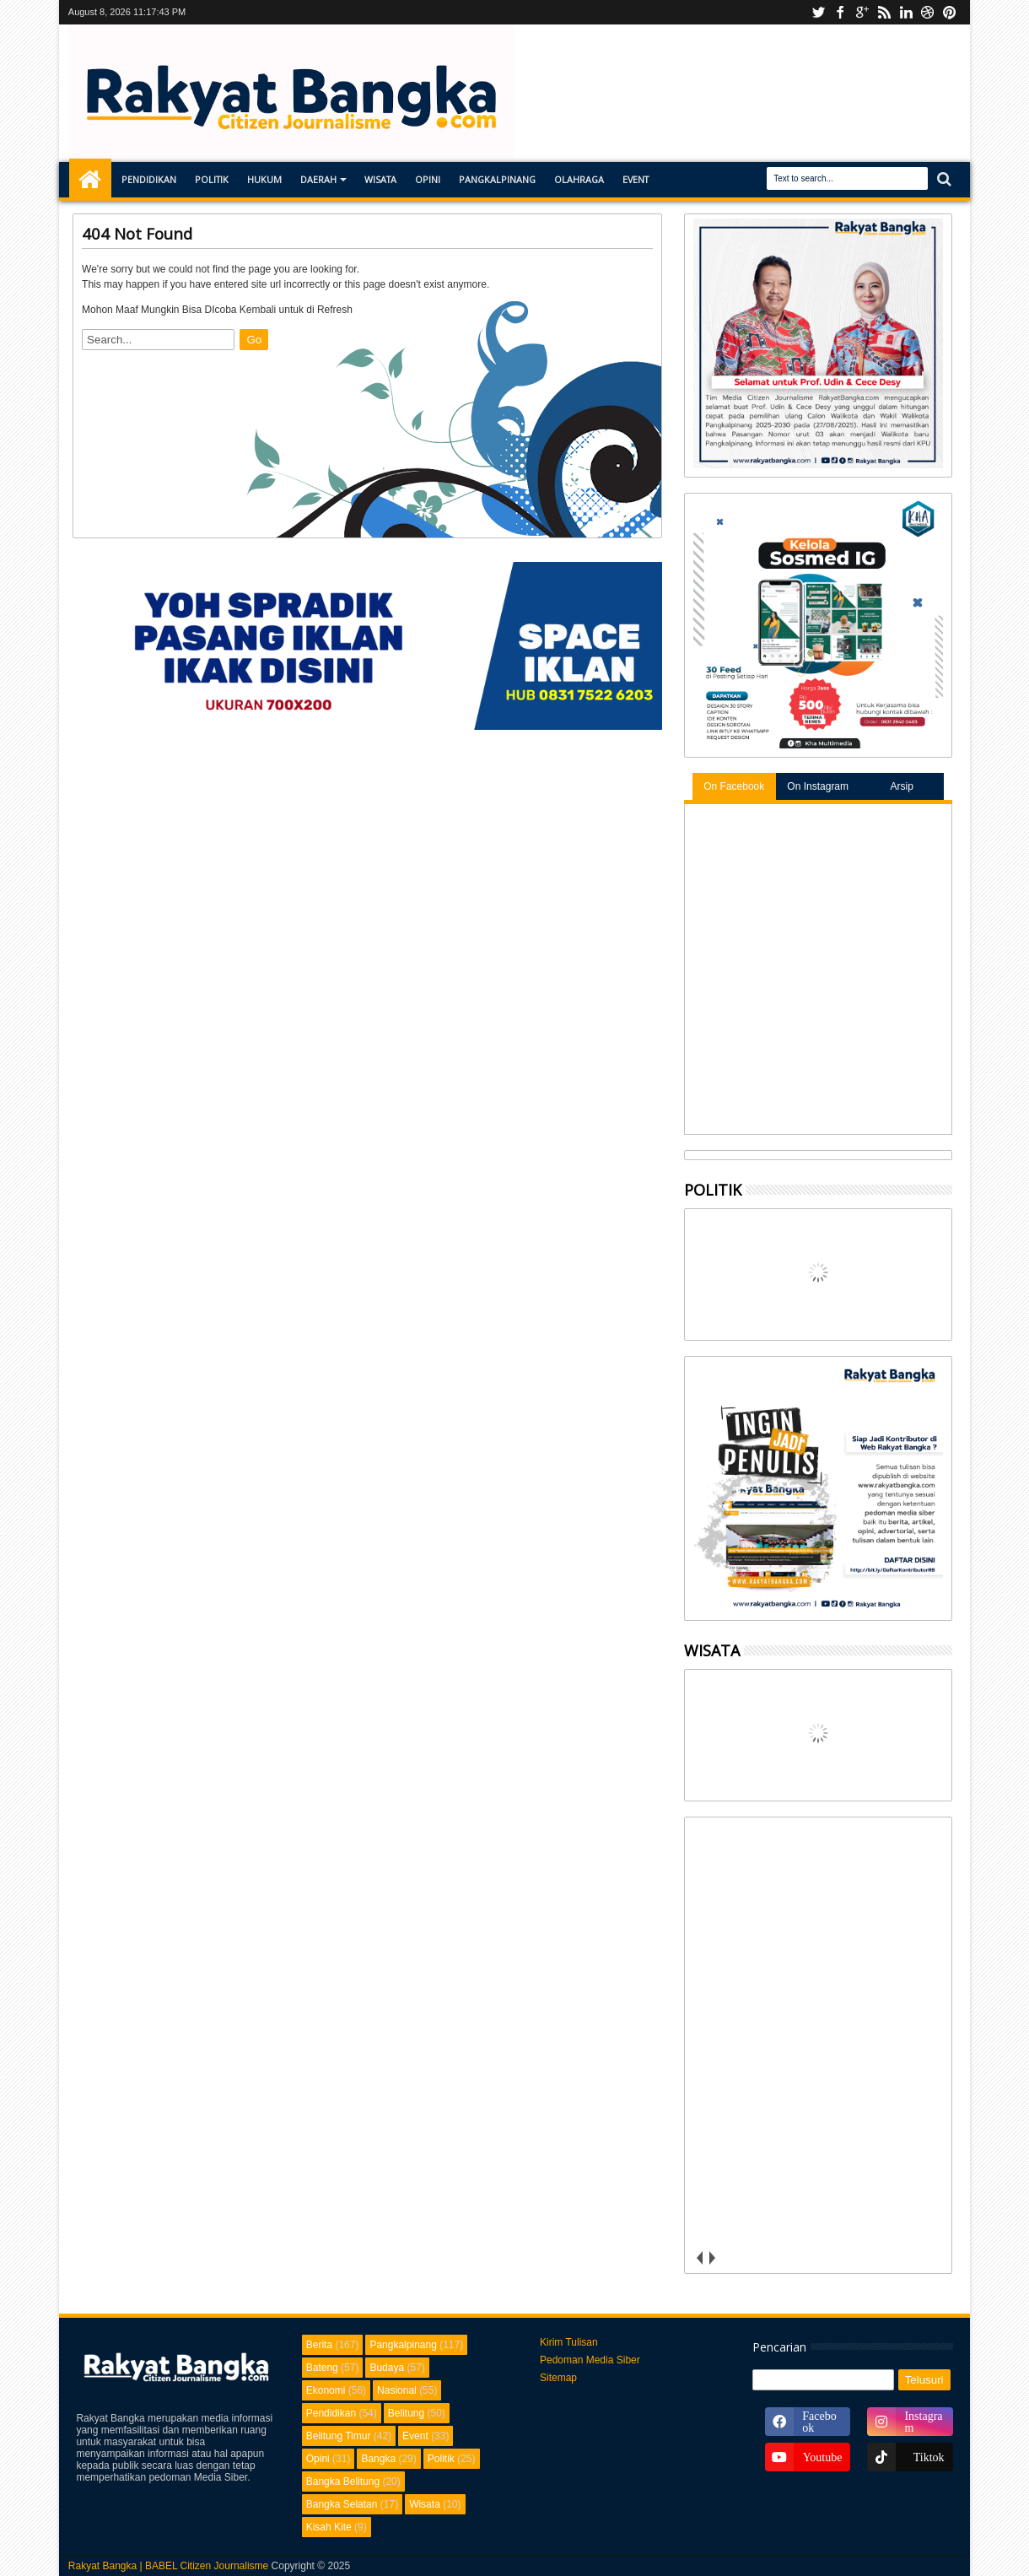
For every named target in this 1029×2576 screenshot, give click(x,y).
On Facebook (733, 786)
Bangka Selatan (342, 2504)
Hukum (264, 179)
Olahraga (579, 179)
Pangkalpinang (497, 179)
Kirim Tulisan (569, 2342)
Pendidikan (148, 179)
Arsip (901, 786)
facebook (840, 12)
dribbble (928, 12)
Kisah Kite (329, 2527)
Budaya (386, 2367)
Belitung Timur (338, 2436)
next (712, 2258)
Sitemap (558, 2378)
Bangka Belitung (343, 2481)
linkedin (906, 12)
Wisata (380, 179)
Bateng (322, 2367)
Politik (212, 179)
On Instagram (818, 786)
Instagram (862, 12)
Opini (427, 179)
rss (884, 12)
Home (90, 180)
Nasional (397, 2390)
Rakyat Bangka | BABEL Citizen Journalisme (168, 2566)
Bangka (378, 2459)
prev (699, 2258)
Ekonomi (326, 2390)
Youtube (818, 12)
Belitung (406, 2413)
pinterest (950, 12)
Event (635, 179)
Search (942, 179)
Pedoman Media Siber (590, 2360)
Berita (319, 2345)
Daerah (318, 179)
